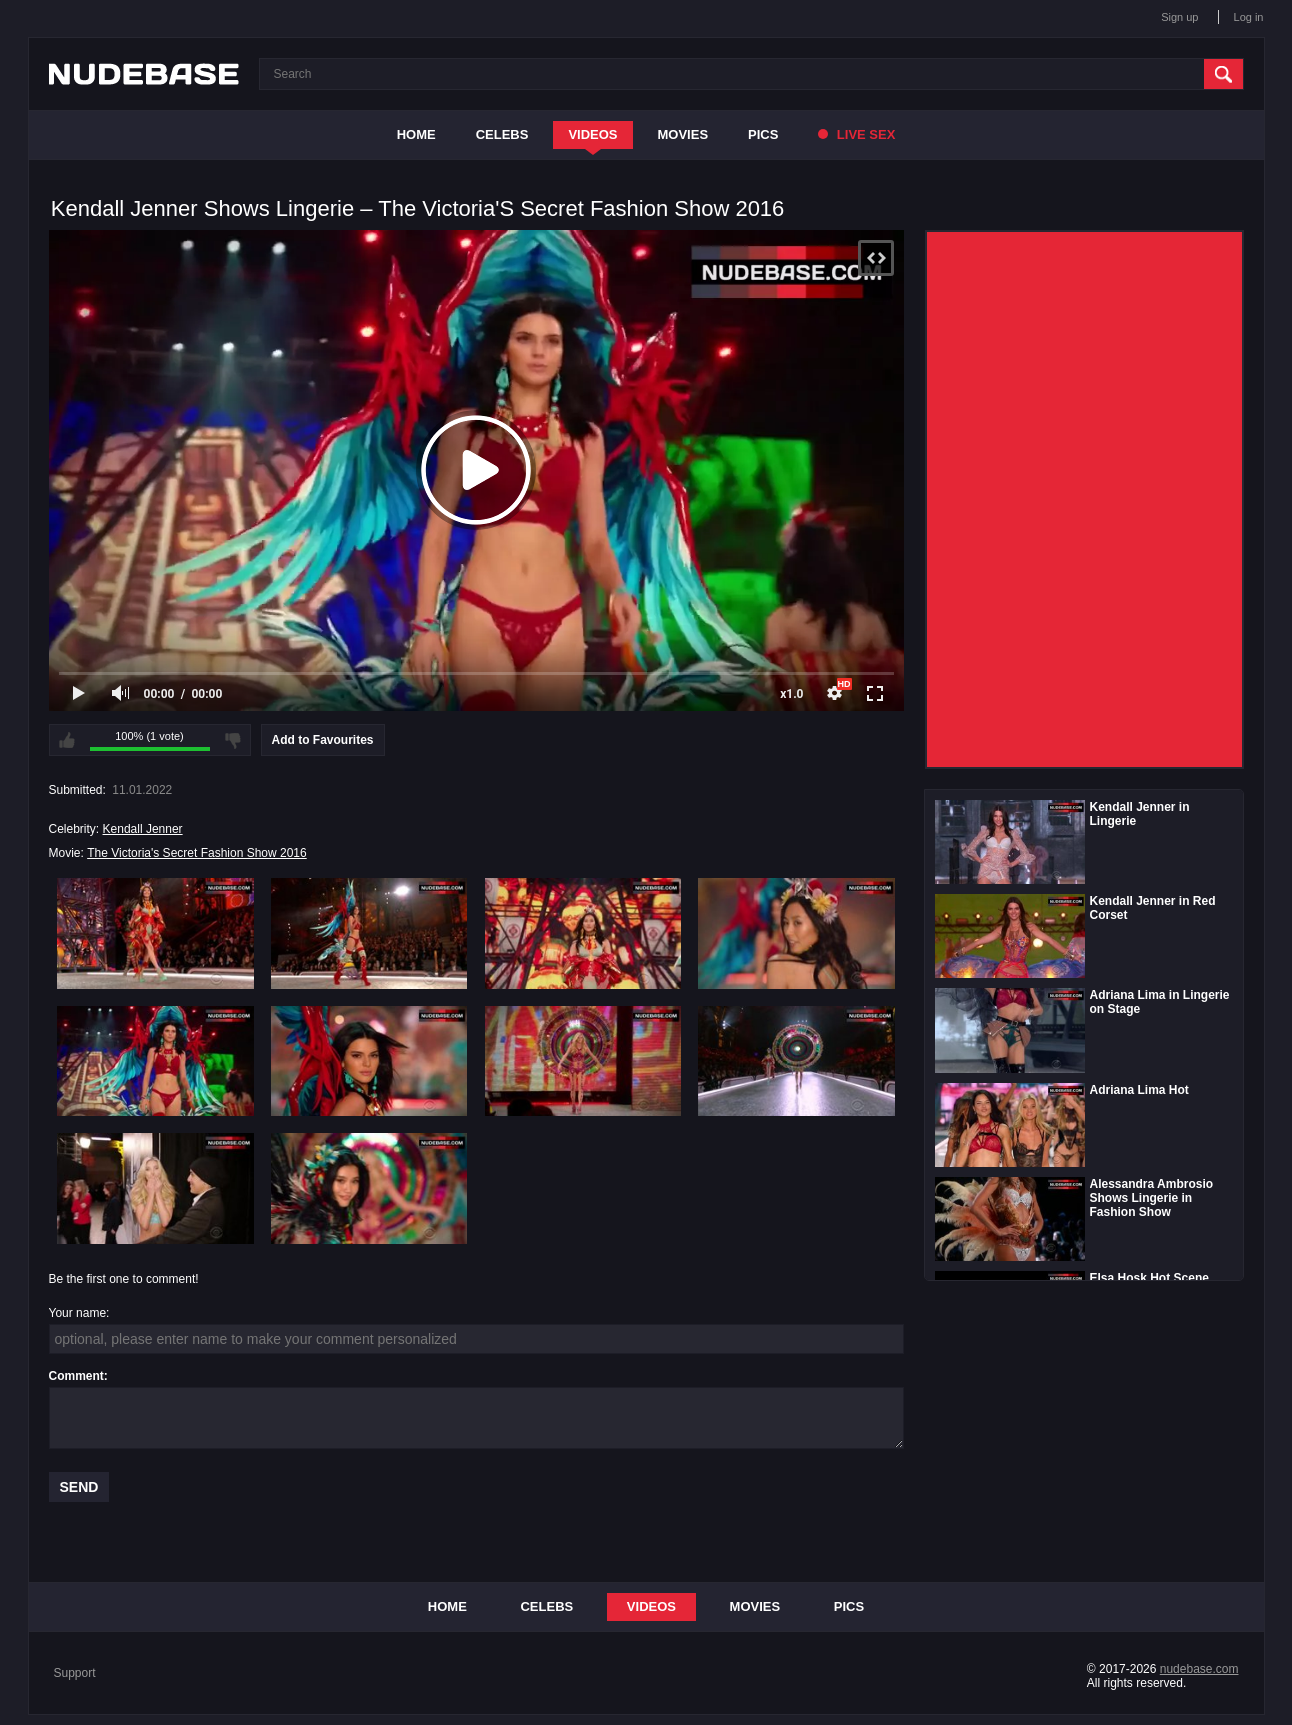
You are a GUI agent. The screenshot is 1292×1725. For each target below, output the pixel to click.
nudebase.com (1199, 1669)
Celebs (502, 134)
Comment (76, 1376)
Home (416, 134)
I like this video (67, 740)
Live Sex (856, 134)
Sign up (1179, 17)
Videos (592, 134)
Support (75, 1673)
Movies (683, 134)
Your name (78, 1313)
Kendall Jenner (143, 829)
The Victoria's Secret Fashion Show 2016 (197, 853)
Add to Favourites (323, 740)
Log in (1249, 17)
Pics (763, 134)
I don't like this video (233, 740)
